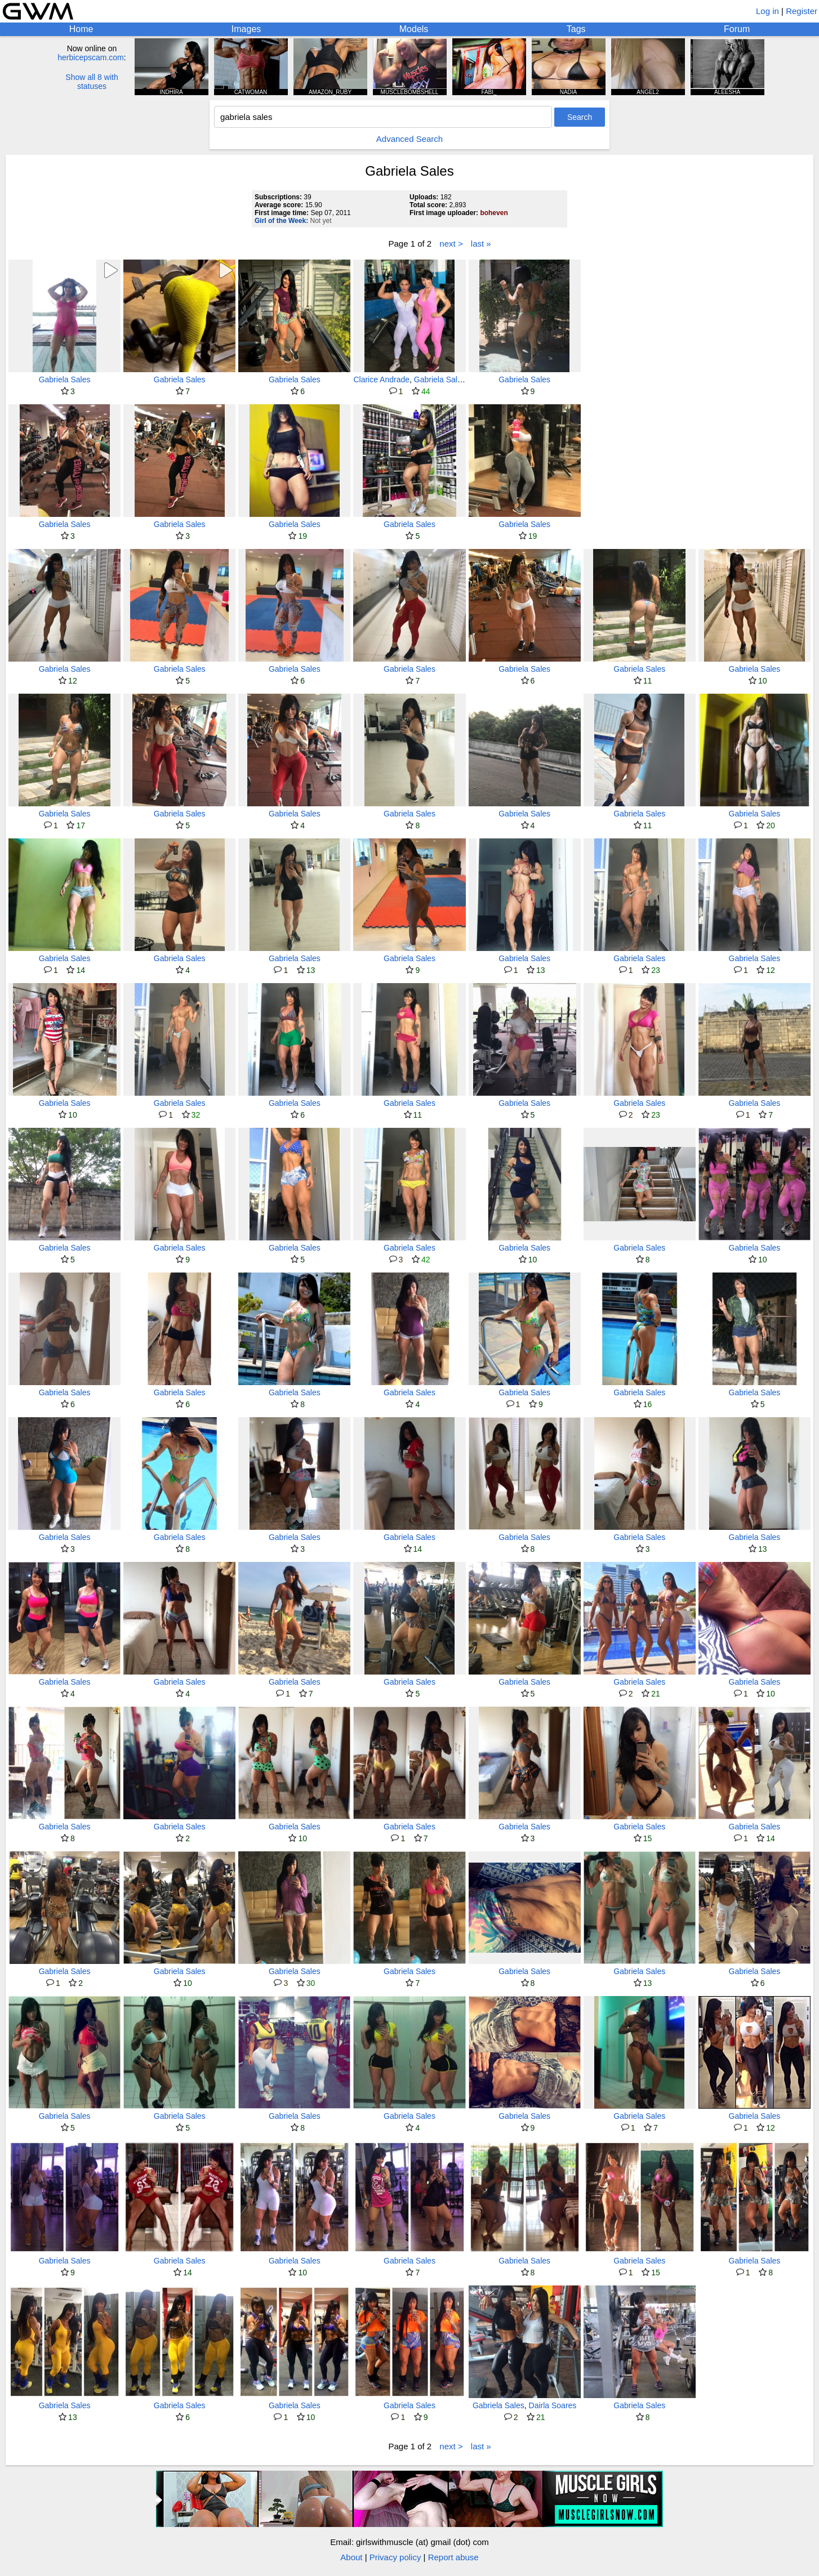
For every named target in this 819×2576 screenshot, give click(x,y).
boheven (494, 213)
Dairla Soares (553, 2405)
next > (450, 243)
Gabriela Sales (65, 379)
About (351, 2557)
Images (246, 29)
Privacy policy (395, 2557)
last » (481, 243)
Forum (737, 29)
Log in (767, 11)
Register (801, 11)
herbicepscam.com (90, 57)
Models (414, 29)
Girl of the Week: (281, 221)
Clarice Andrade (381, 379)
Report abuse (453, 2557)
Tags (576, 29)
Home (81, 29)
